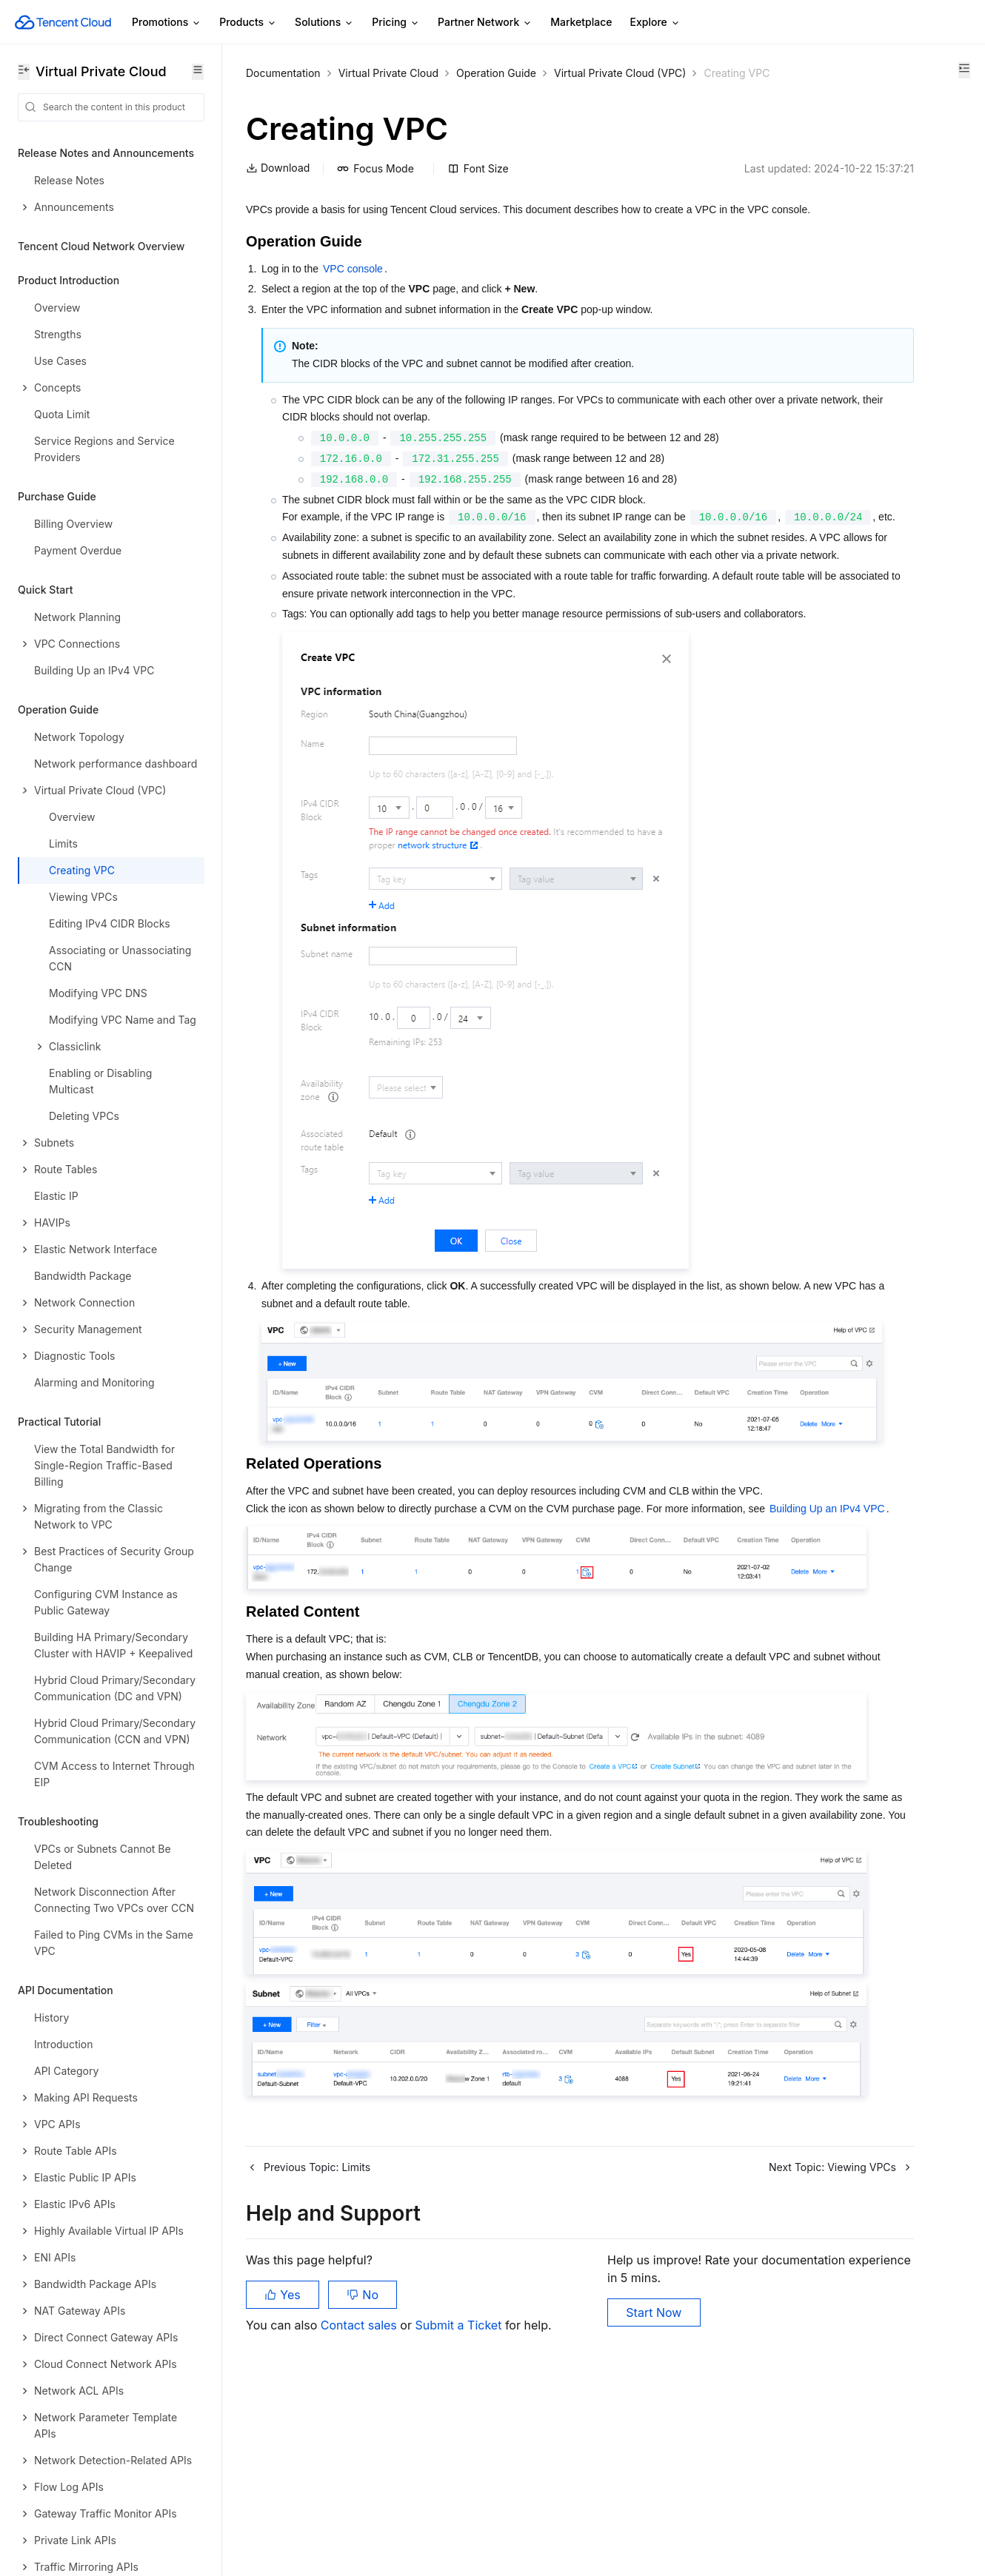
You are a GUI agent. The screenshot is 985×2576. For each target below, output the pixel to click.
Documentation (283, 73)
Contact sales (360, 2502)
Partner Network (485, 23)
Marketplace (581, 22)
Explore (655, 23)
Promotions (166, 23)
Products (248, 23)
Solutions (324, 23)
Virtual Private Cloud (388, 73)
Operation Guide (496, 73)
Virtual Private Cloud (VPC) (620, 73)
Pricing (396, 23)
